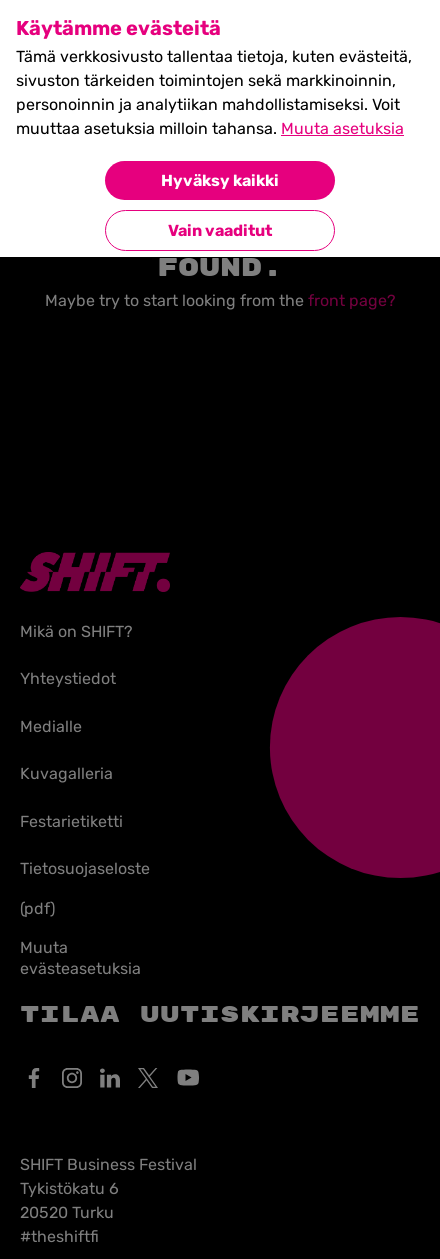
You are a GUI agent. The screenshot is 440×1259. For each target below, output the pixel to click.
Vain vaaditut (220, 230)
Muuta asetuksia (342, 128)
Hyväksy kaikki (220, 180)
